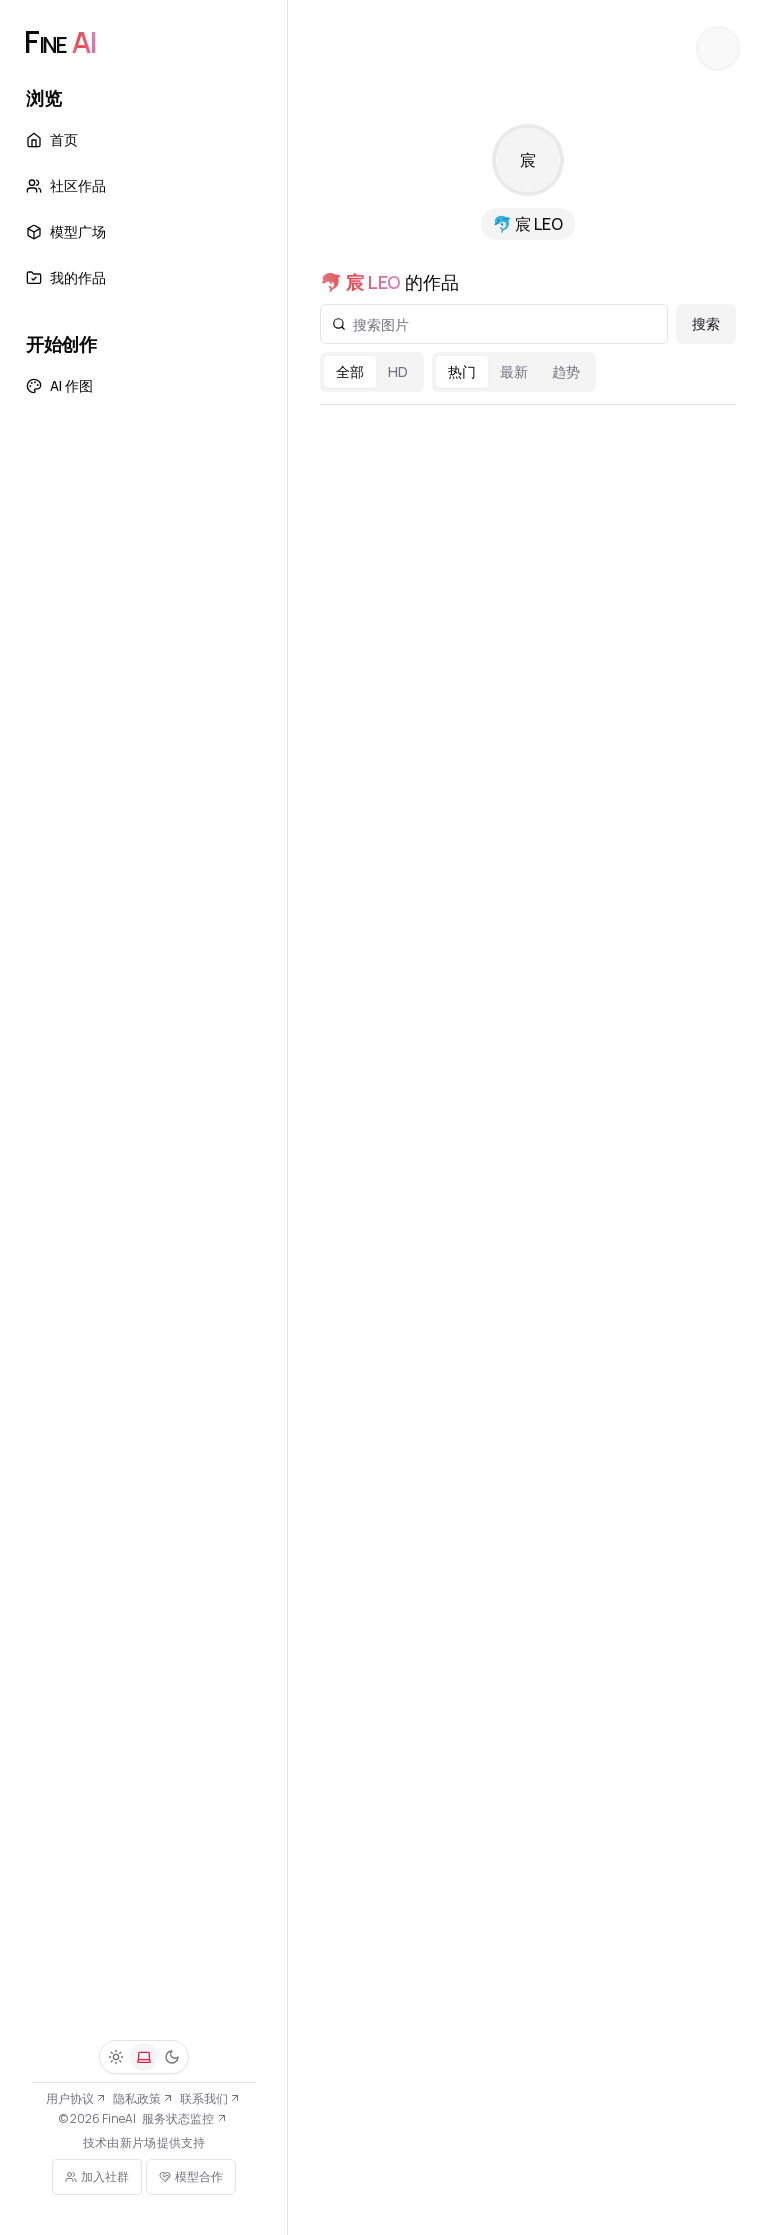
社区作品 (66, 185)
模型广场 (66, 231)
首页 (52, 139)
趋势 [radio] (566, 371)
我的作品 (66, 277)
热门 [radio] (462, 371)
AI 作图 (59, 385)
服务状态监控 (184, 2118)
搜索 (706, 323)
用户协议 (76, 2098)
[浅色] (116, 2057)
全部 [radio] (350, 371)
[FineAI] (60, 42)
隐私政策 (143, 2098)
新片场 (138, 2143)
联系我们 (210, 2098)
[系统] (144, 2057)
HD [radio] (398, 371)
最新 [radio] (514, 371)
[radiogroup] (372, 372)
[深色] (172, 2057)
